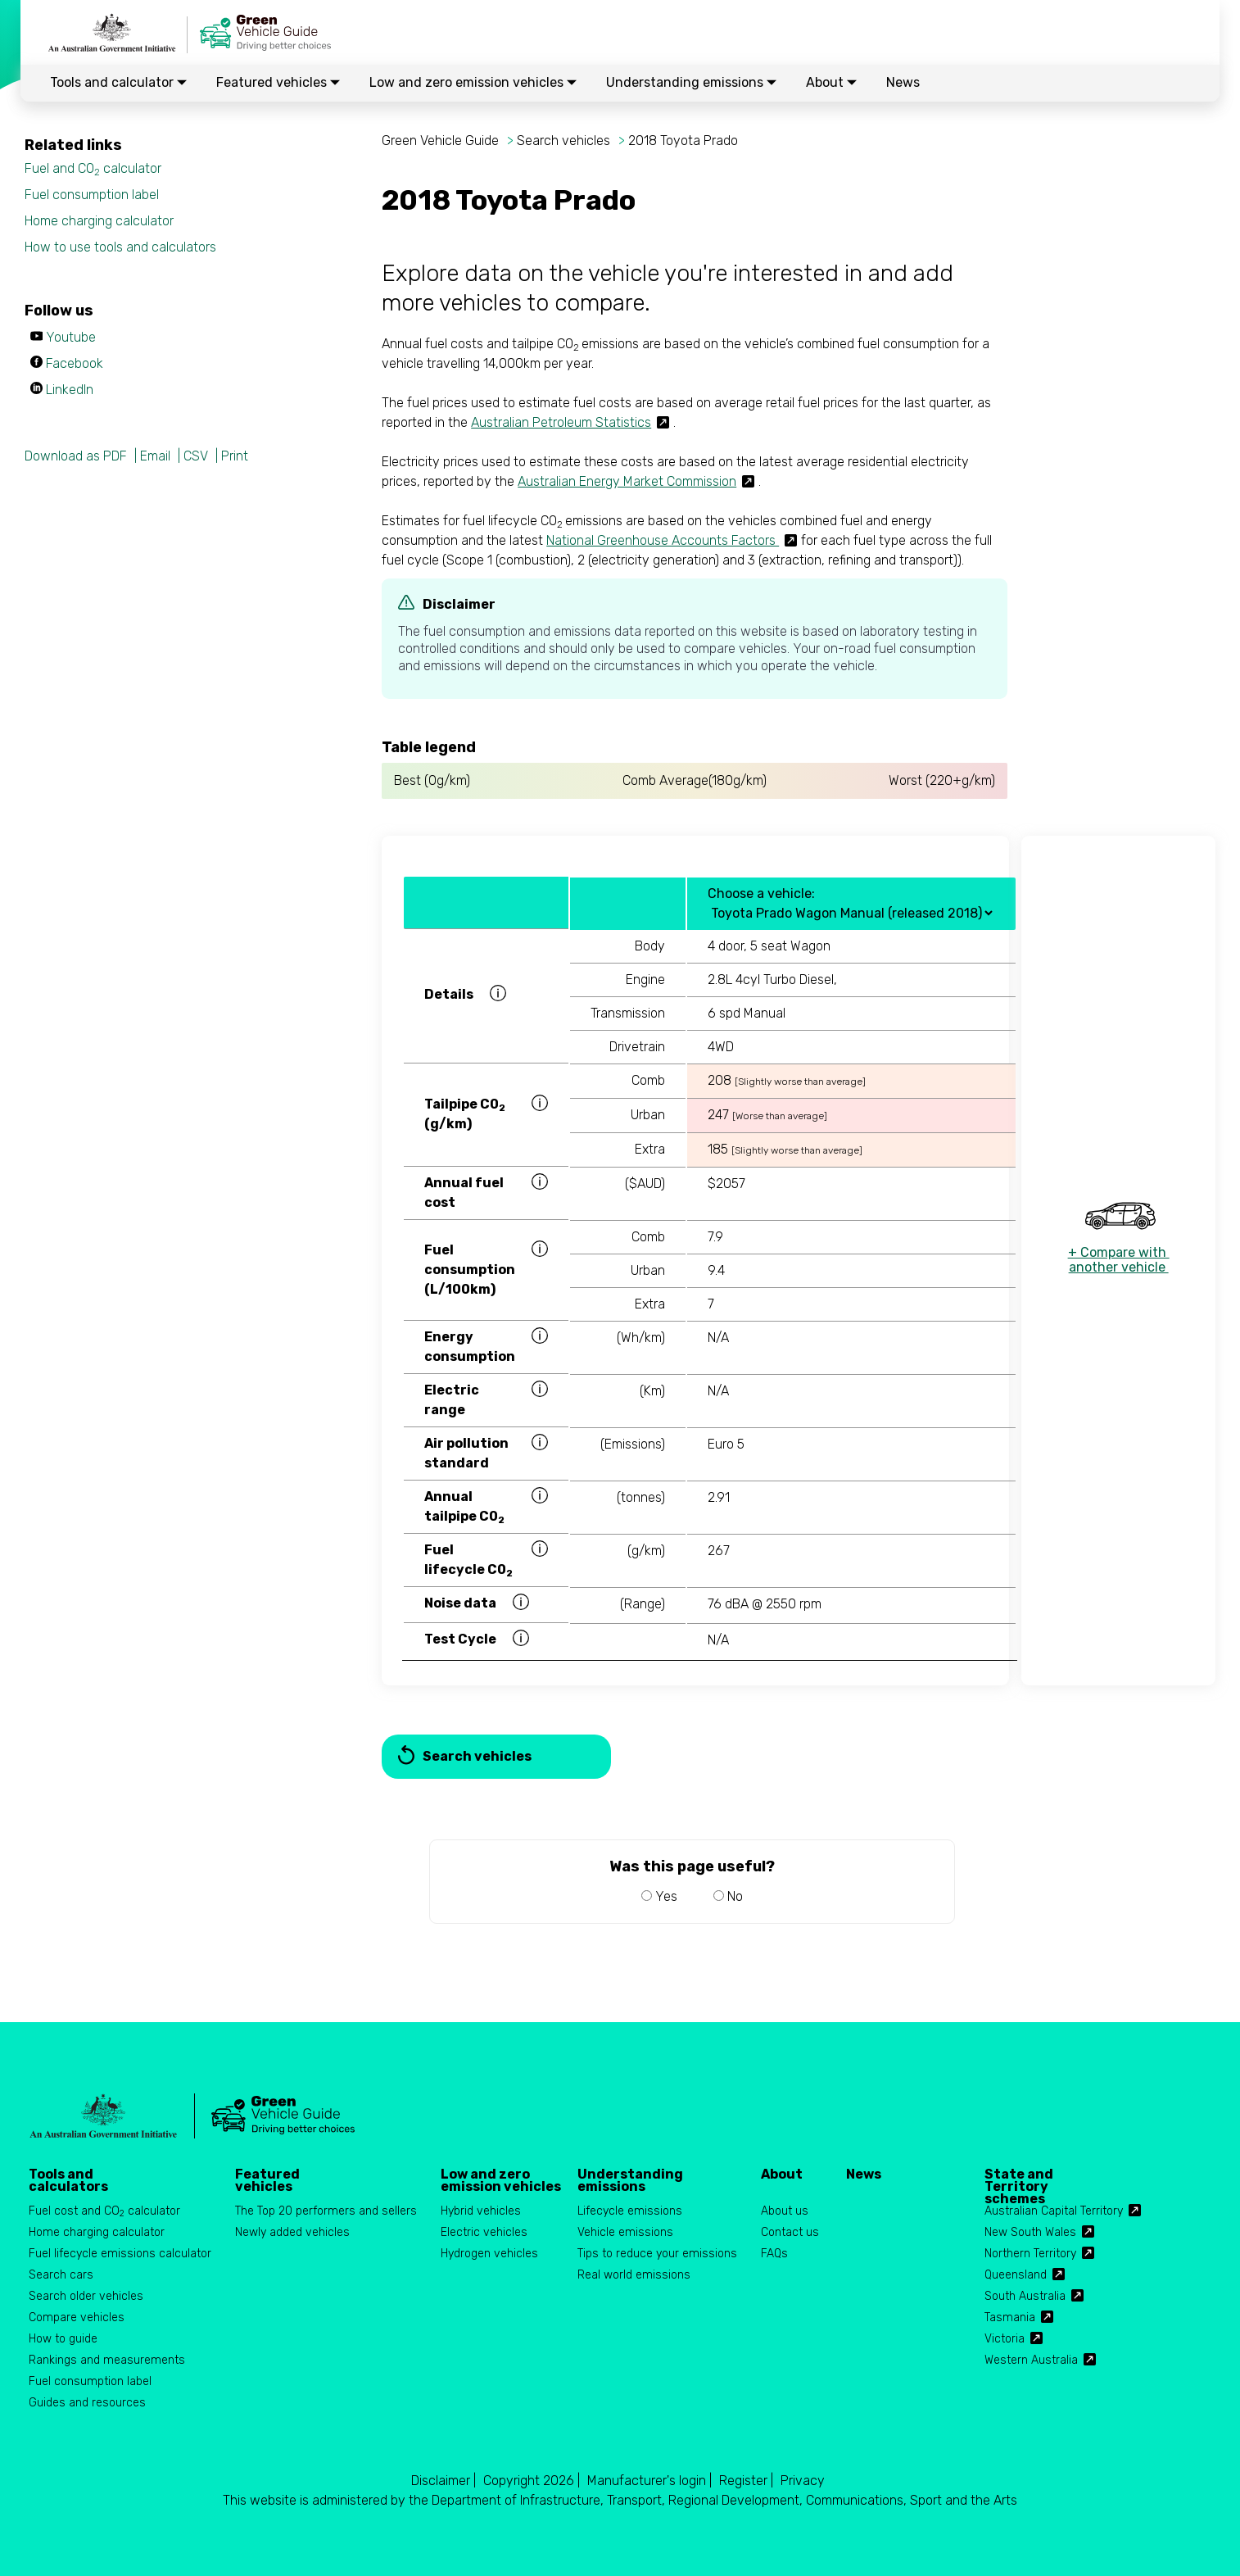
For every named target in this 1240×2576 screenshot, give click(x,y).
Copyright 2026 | (531, 2480)
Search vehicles (563, 140)
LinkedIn (69, 389)
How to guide (63, 2339)
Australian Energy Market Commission (627, 481)
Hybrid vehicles (481, 2211)
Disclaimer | (443, 2480)
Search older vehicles (86, 2296)
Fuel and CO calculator (93, 169)
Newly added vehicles (292, 2232)
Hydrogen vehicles (489, 2254)
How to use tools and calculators (120, 247)
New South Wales (1030, 2232)
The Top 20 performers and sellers (326, 2211)
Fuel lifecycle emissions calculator (120, 2254)
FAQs (774, 2254)
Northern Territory (1030, 2254)
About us (784, 2211)
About (831, 82)
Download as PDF (76, 456)
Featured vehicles (278, 82)
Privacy (803, 2480)
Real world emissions (633, 2275)
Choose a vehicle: (761, 893)
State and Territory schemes (1018, 2180)
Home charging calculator (99, 221)
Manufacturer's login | (649, 2480)
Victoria (1004, 2339)
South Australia (1025, 2296)
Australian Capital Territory (1053, 2211)
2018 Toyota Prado (683, 140)
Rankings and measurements (107, 2360)
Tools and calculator (118, 82)
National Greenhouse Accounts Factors (662, 540)
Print (234, 456)
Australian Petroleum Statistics (561, 422)
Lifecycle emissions (629, 2211)
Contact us (790, 2232)
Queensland (1015, 2275)
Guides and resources (87, 2403)
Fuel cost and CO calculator (104, 2212)
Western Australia (1031, 2360)
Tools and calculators (68, 2180)
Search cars (61, 2275)
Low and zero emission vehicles (473, 82)
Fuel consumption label (92, 194)
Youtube (71, 337)
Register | (746, 2480)
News (903, 82)
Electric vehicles (484, 2232)
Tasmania (1009, 2317)
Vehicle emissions (625, 2232)
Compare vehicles (76, 2317)
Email (155, 456)
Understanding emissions (691, 82)
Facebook (74, 363)
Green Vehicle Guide (440, 140)
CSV (195, 456)
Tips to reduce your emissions (657, 2254)
